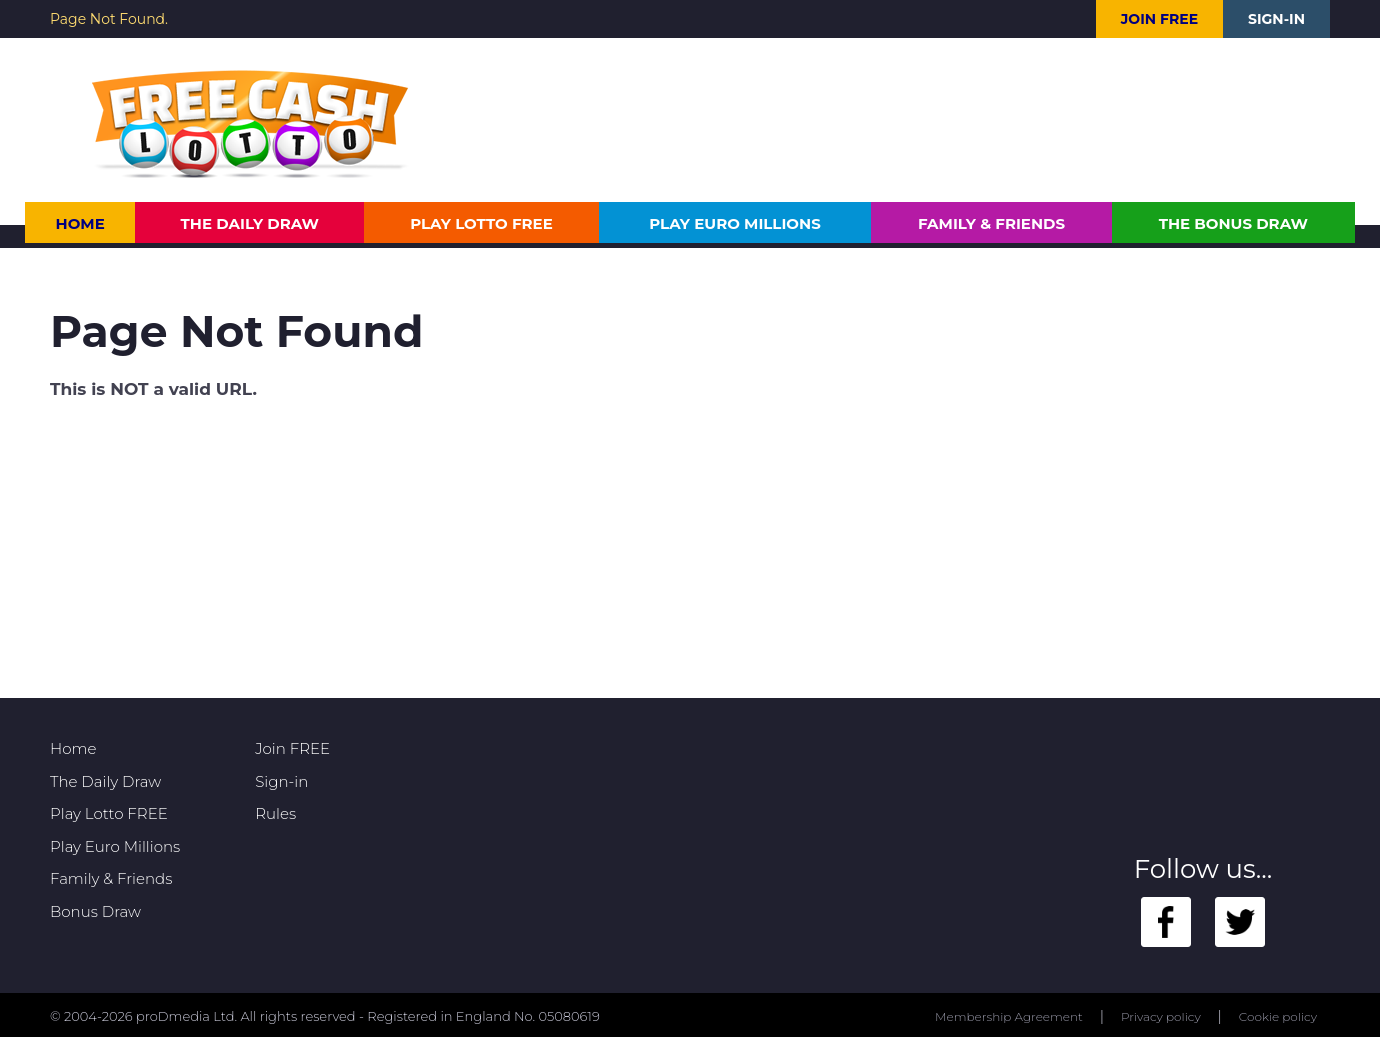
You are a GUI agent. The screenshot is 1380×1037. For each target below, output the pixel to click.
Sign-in (1276, 19)
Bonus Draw (95, 911)
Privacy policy (1161, 1016)
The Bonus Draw (1233, 223)
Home (80, 223)
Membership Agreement (1009, 1016)
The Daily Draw (250, 223)
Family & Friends (991, 223)
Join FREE (1159, 19)
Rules (275, 813)
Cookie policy (1278, 1016)
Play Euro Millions (734, 223)
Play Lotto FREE (481, 223)
